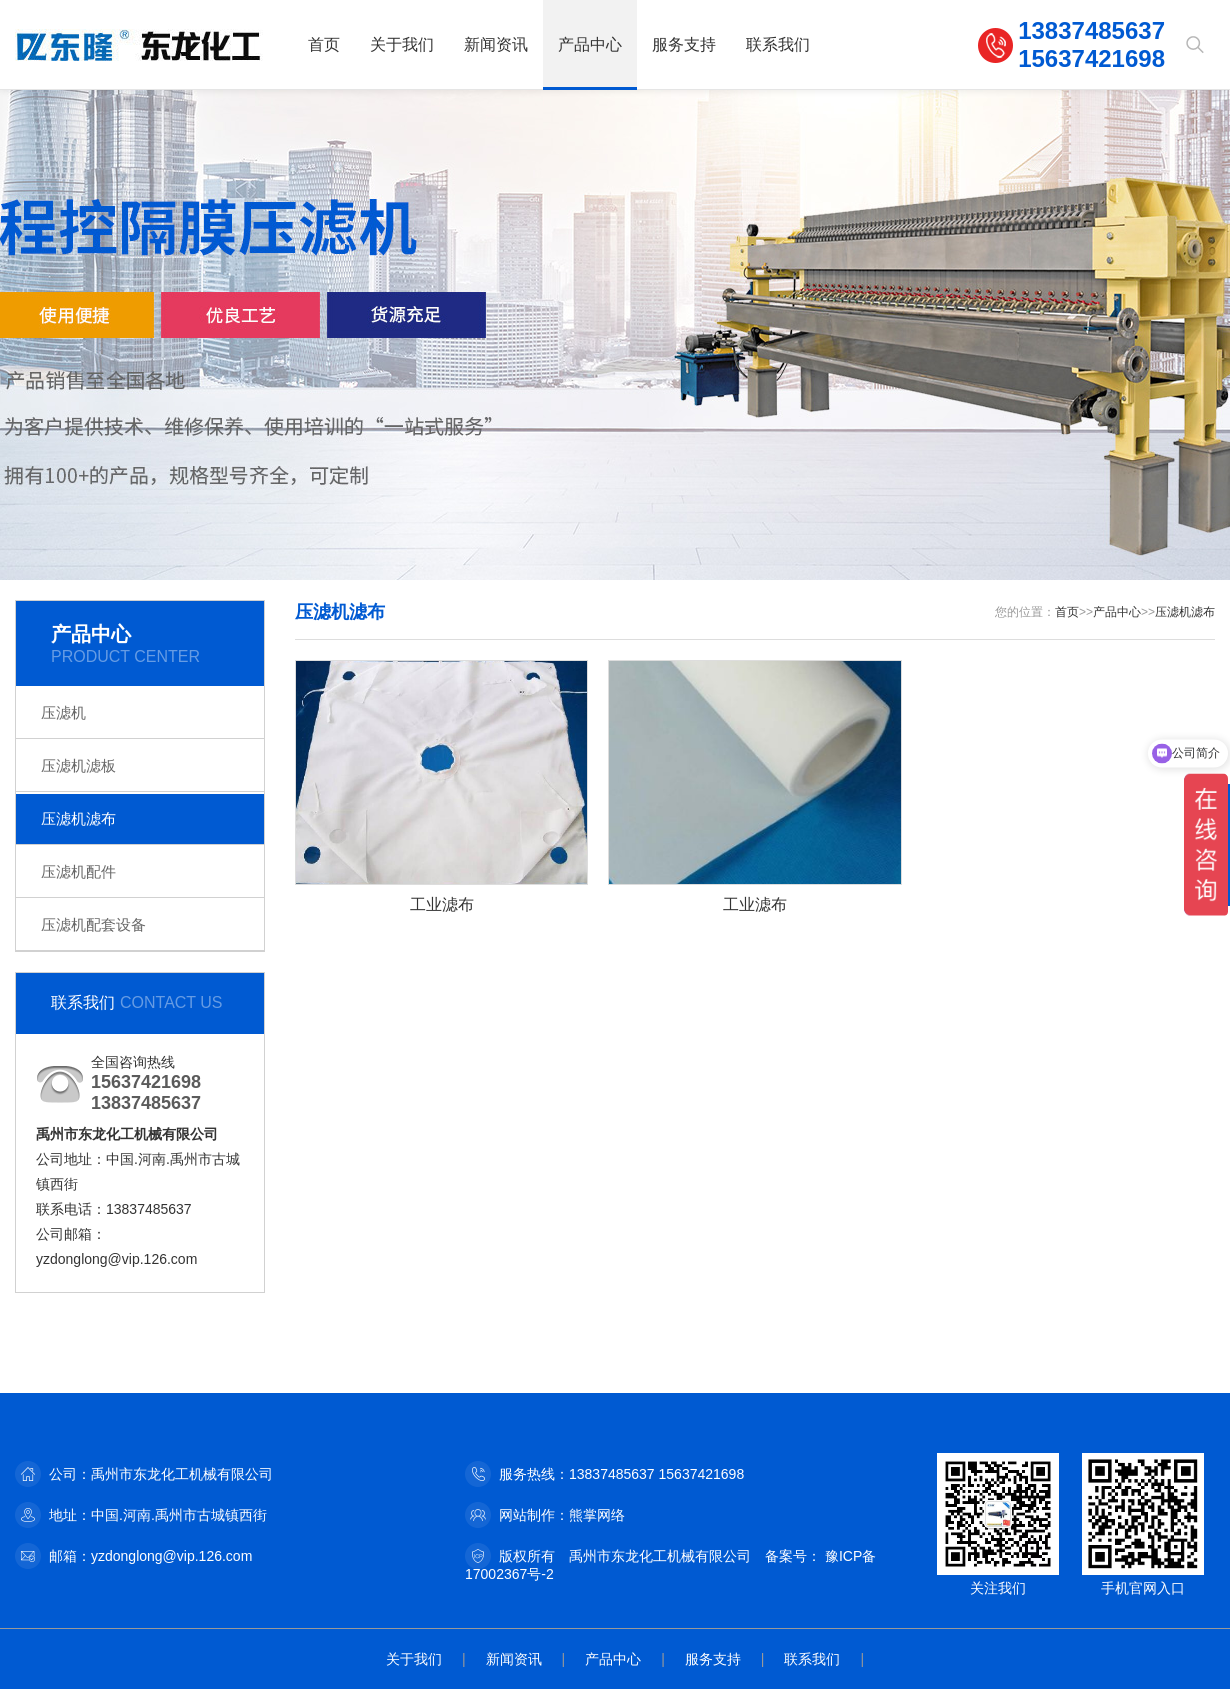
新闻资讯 (496, 44)
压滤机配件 (78, 871)
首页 (324, 44)
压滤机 (63, 712)
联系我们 (778, 44)
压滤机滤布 (78, 818)
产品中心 (590, 44)
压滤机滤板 (78, 765)
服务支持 (684, 44)
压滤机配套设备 (93, 924)
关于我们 (402, 44)
